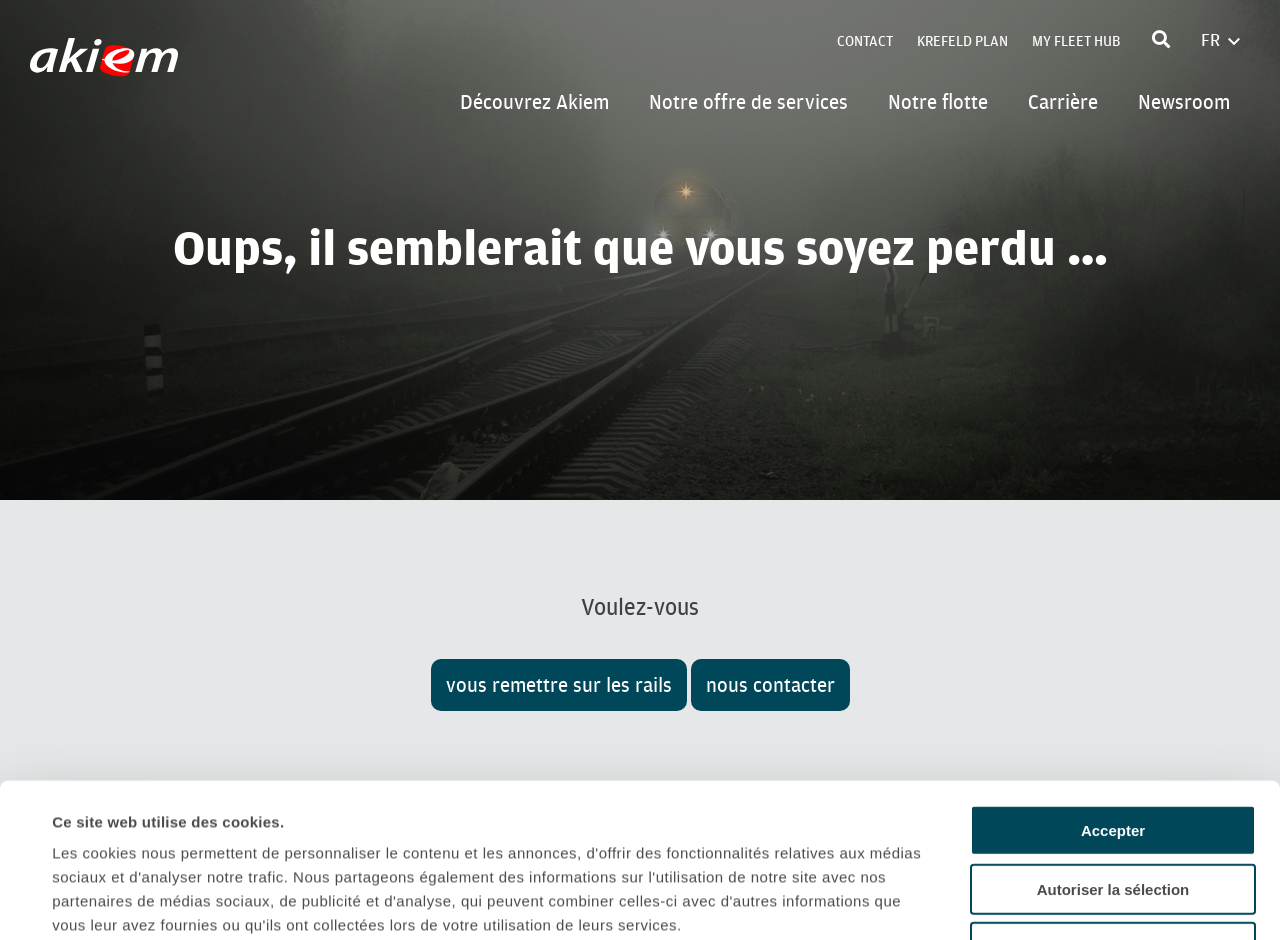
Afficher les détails (891, 900)
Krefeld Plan (962, 41)
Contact (865, 41)
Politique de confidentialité (154, 819)
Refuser (1113, 793)
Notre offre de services (748, 102)
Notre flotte (938, 102)
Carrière (1063, 102)
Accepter (1113, 676)
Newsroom (1184, 102)
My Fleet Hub (1076, 41)
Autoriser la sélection (1113, 735)
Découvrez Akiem (534, 102)
